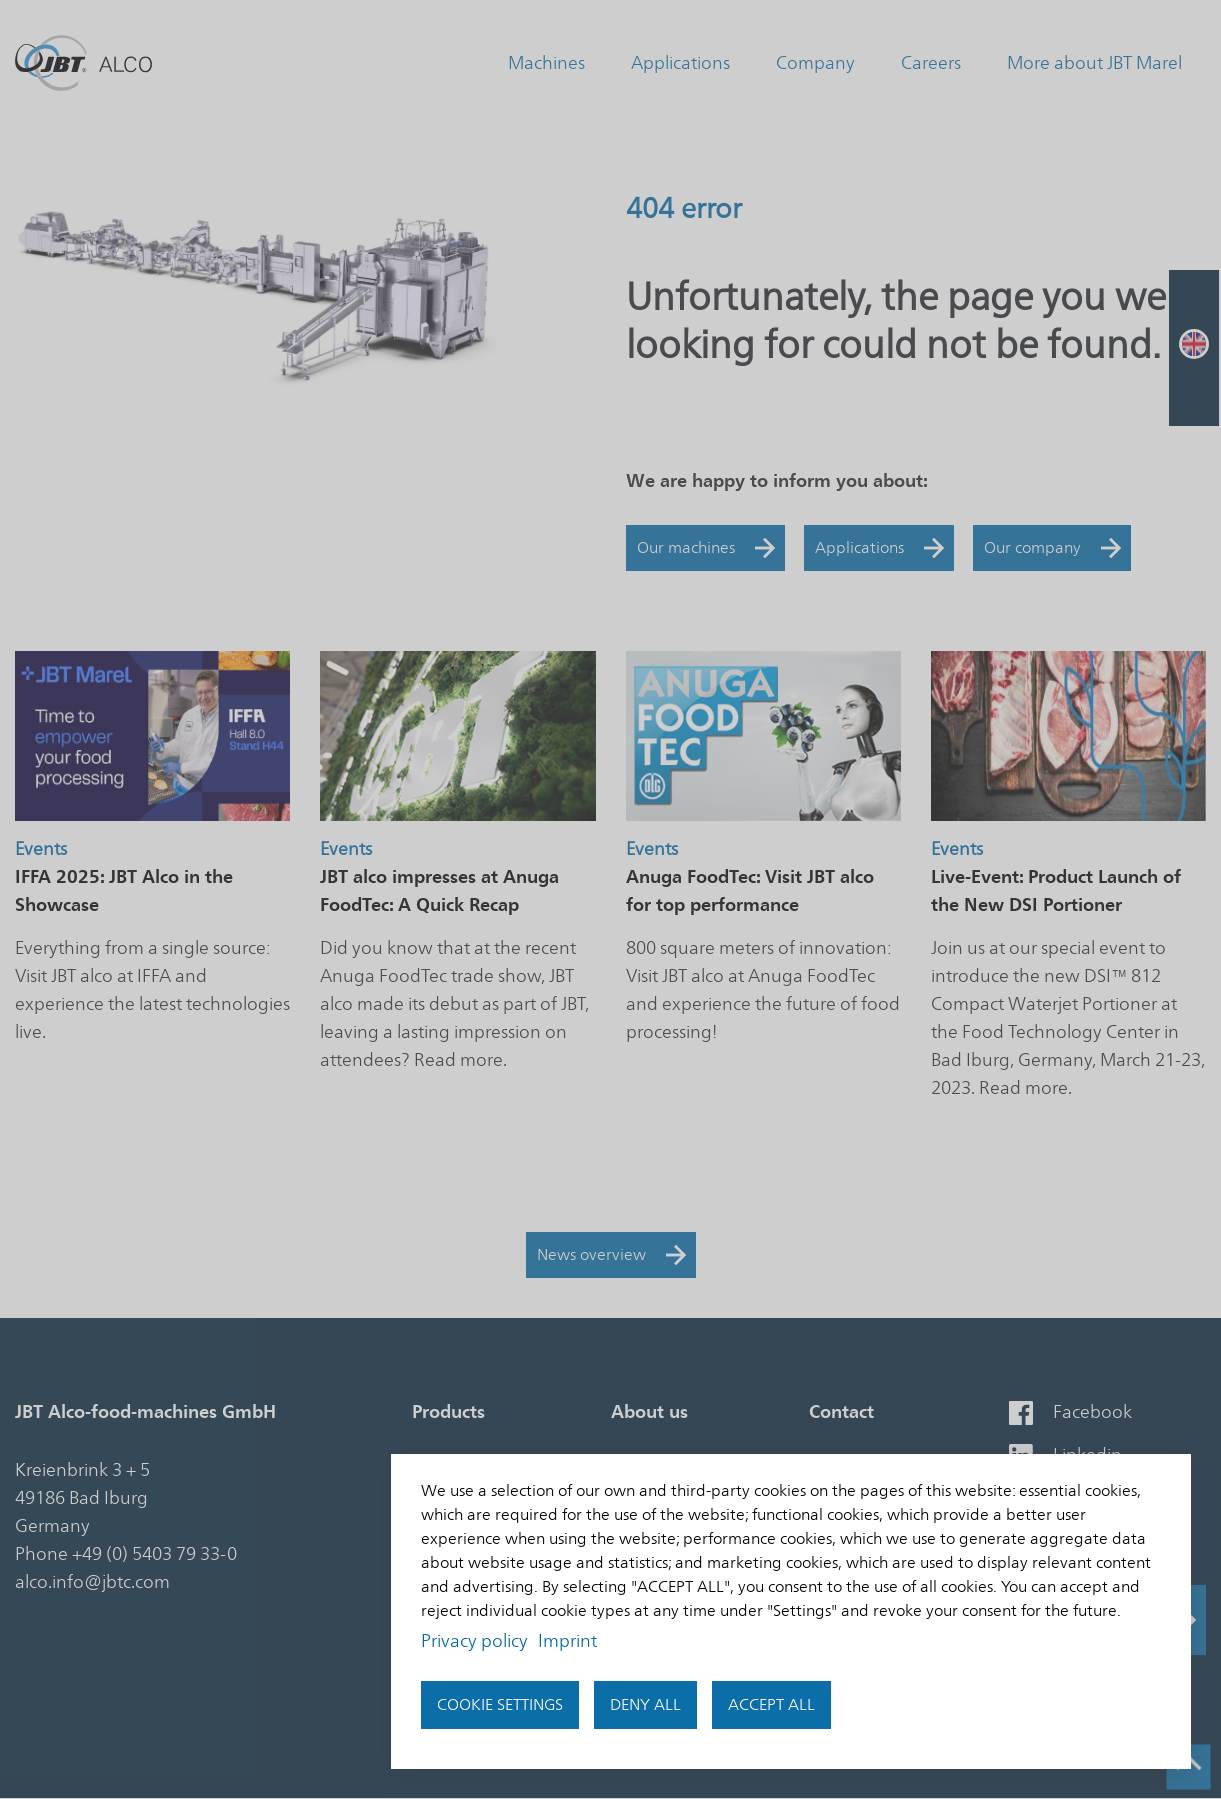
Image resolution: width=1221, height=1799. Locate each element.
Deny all (645, 1705)
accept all (771, 1705)
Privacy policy (474, 1641)
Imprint (567, 1641)
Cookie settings (500, 1705)
